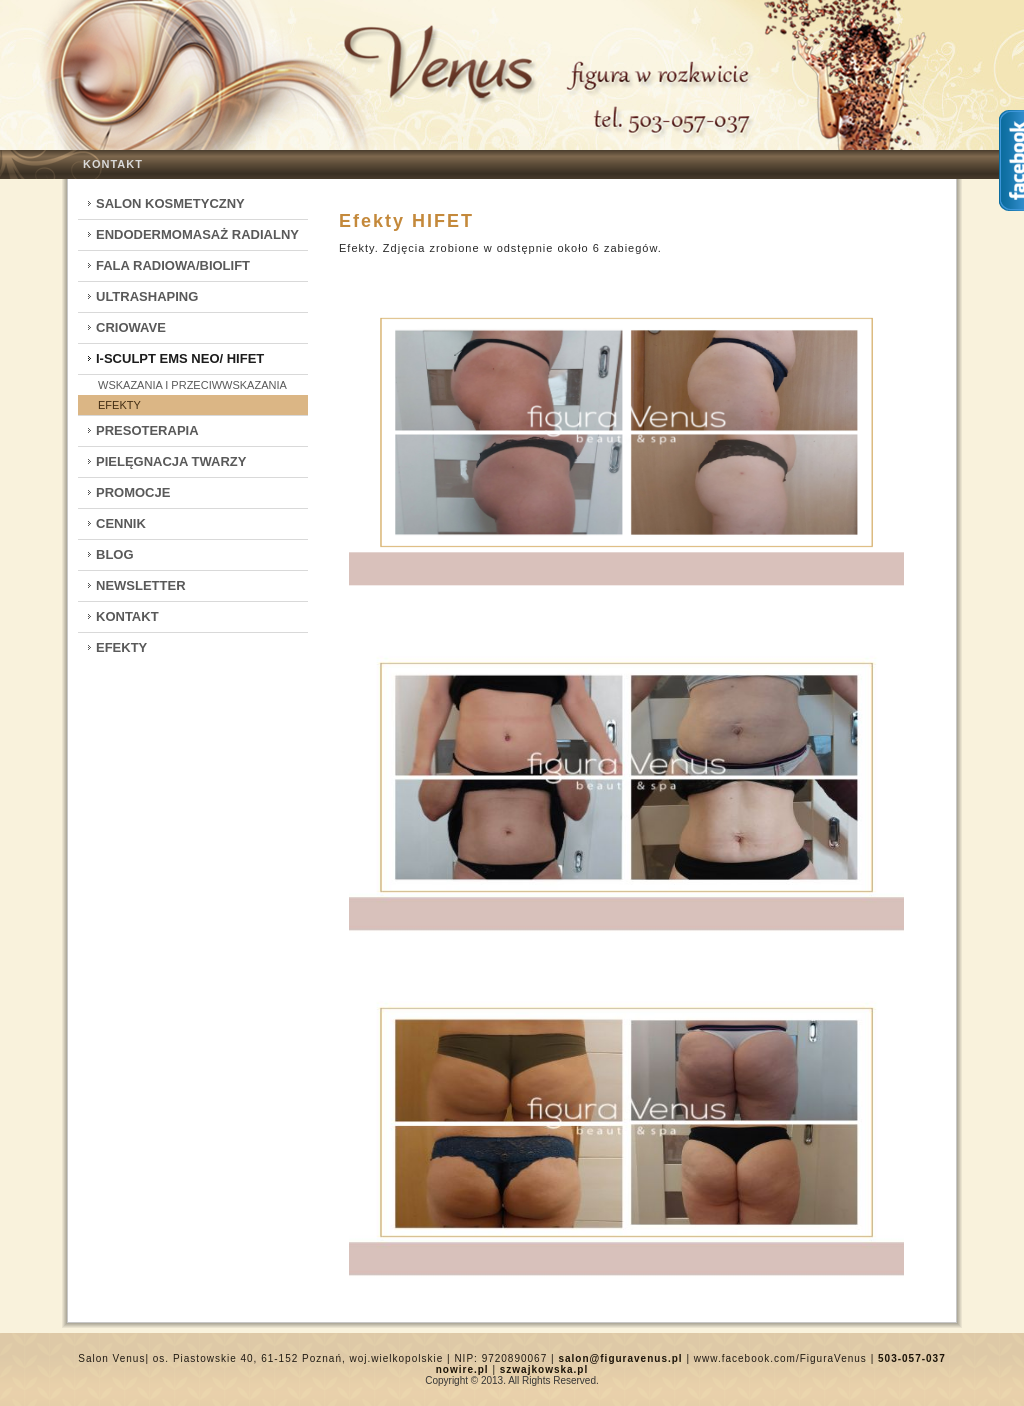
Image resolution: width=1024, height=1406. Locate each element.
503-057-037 (912, 1358)
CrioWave (131, 327)
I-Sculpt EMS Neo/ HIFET (180, 358)
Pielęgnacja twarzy (171, 461)
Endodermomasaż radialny (197, 234)
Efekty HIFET (406, 221)
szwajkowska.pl (544, 1369)
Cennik (121, 523)
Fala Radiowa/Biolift (173, 265)
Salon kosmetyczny (170, 203)
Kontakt (113, 164)
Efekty (119, 405)
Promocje (133, 492)
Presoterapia (147, 430)
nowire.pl (462, 1369)
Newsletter (141, 585)
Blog (115, 554)
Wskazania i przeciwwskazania (192, 385)
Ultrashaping (147, 296)
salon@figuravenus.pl (620, 1358)
